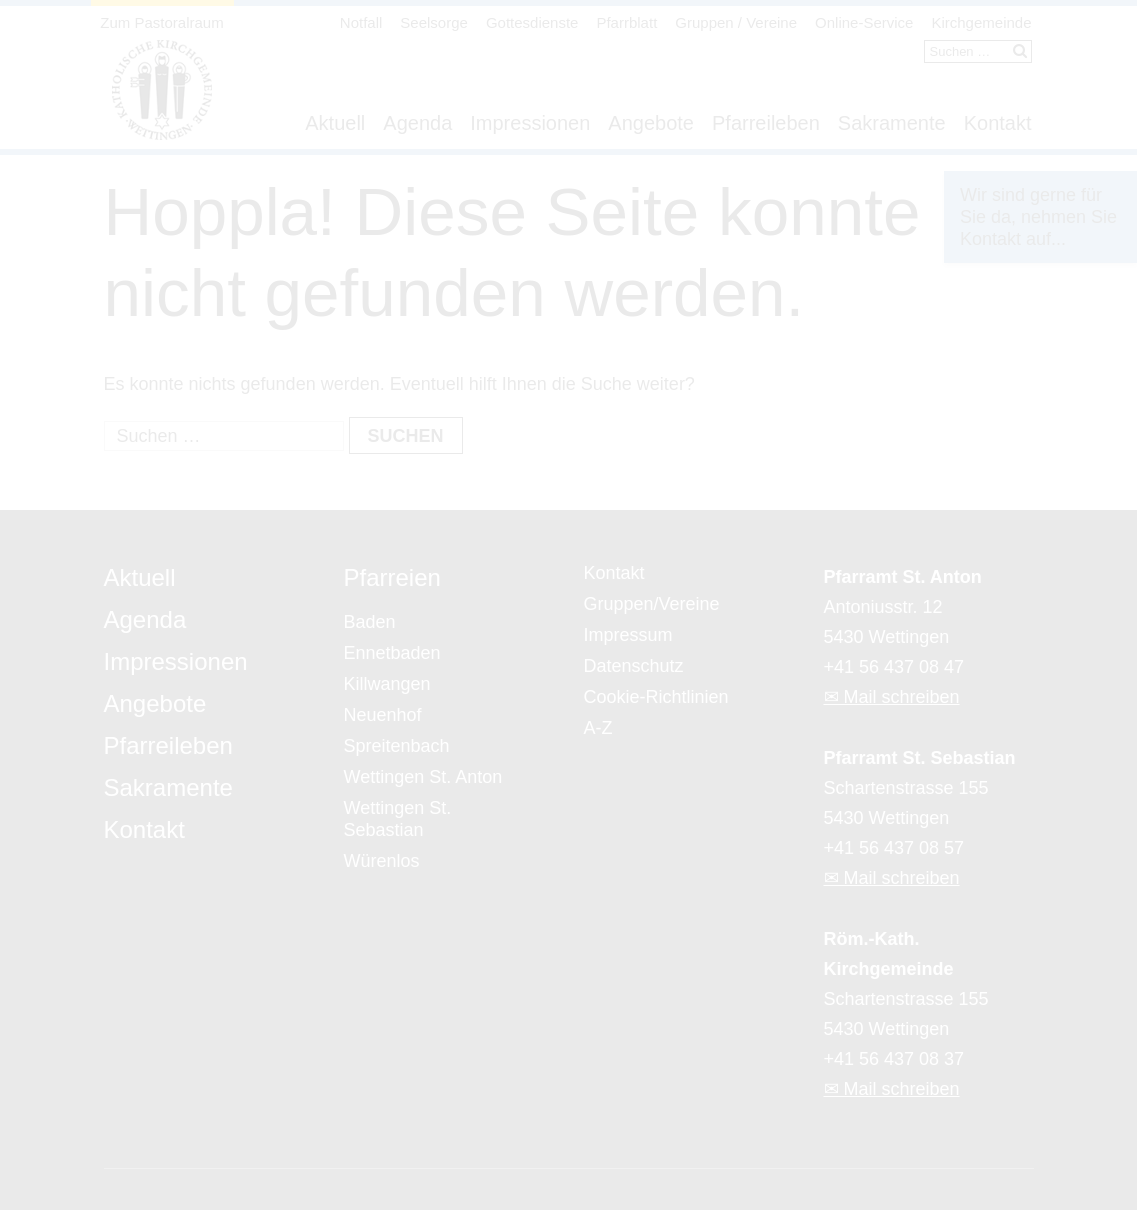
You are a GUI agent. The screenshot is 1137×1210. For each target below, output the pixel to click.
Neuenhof (383, 715)
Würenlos (382, 861)
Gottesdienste (532, 22)
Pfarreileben (766, 123)
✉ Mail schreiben (892, 697)
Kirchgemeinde (981, 22)
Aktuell (335, 123)
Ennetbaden (392, 653)
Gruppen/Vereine (652, 604)
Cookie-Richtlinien (656, 697)
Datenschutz (634, 666)
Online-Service (864, 22)
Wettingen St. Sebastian (398, 819)
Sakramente (892, 123)
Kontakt (998, 123)
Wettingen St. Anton (423, 777)
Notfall (361, 22)
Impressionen (530, 123)
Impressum (628, 635)
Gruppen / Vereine (736, 22)
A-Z (598, 728)
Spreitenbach (397, 746)
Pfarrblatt (626, 22)
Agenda (417, 123)
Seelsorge (434, 22)
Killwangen (387, 684)
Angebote (651, 123)
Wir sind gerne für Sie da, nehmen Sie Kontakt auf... (1038, 217)
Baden (370, 622)
